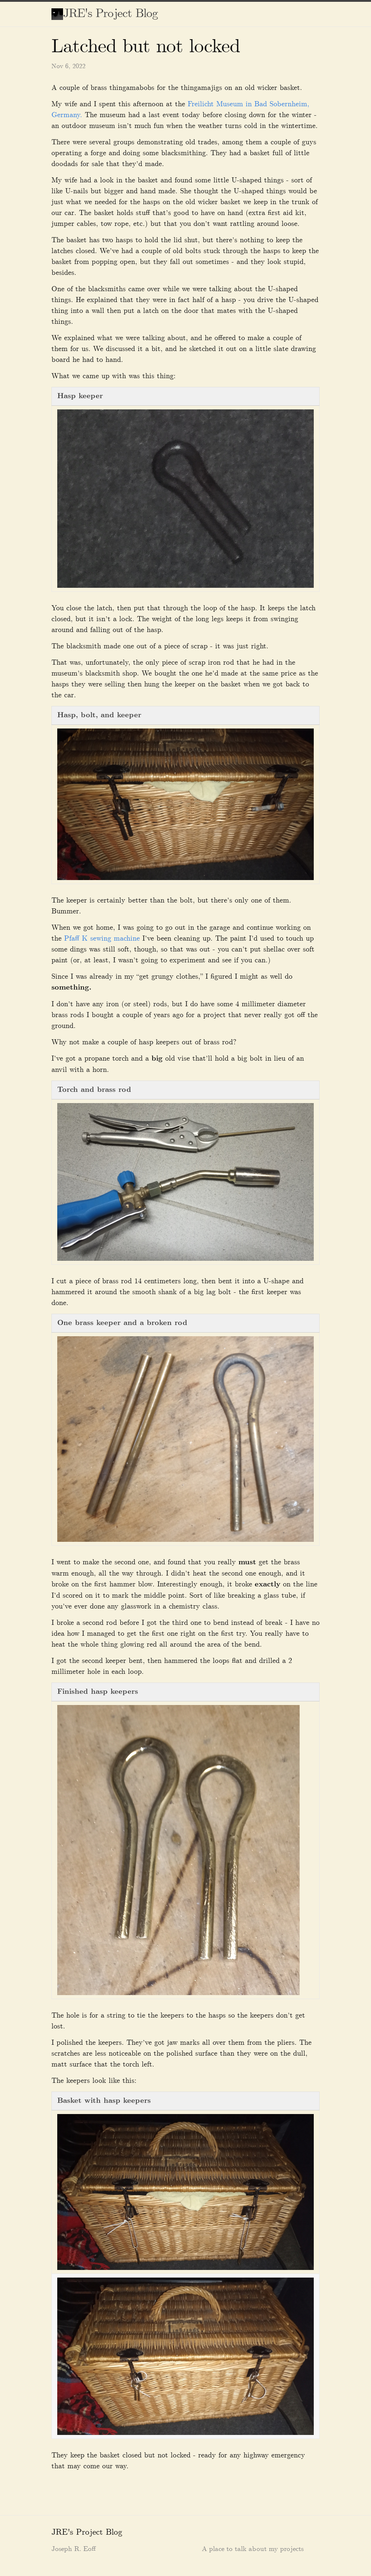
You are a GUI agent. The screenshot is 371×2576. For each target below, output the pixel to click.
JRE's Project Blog (110, 13)
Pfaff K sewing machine (102, 938)
